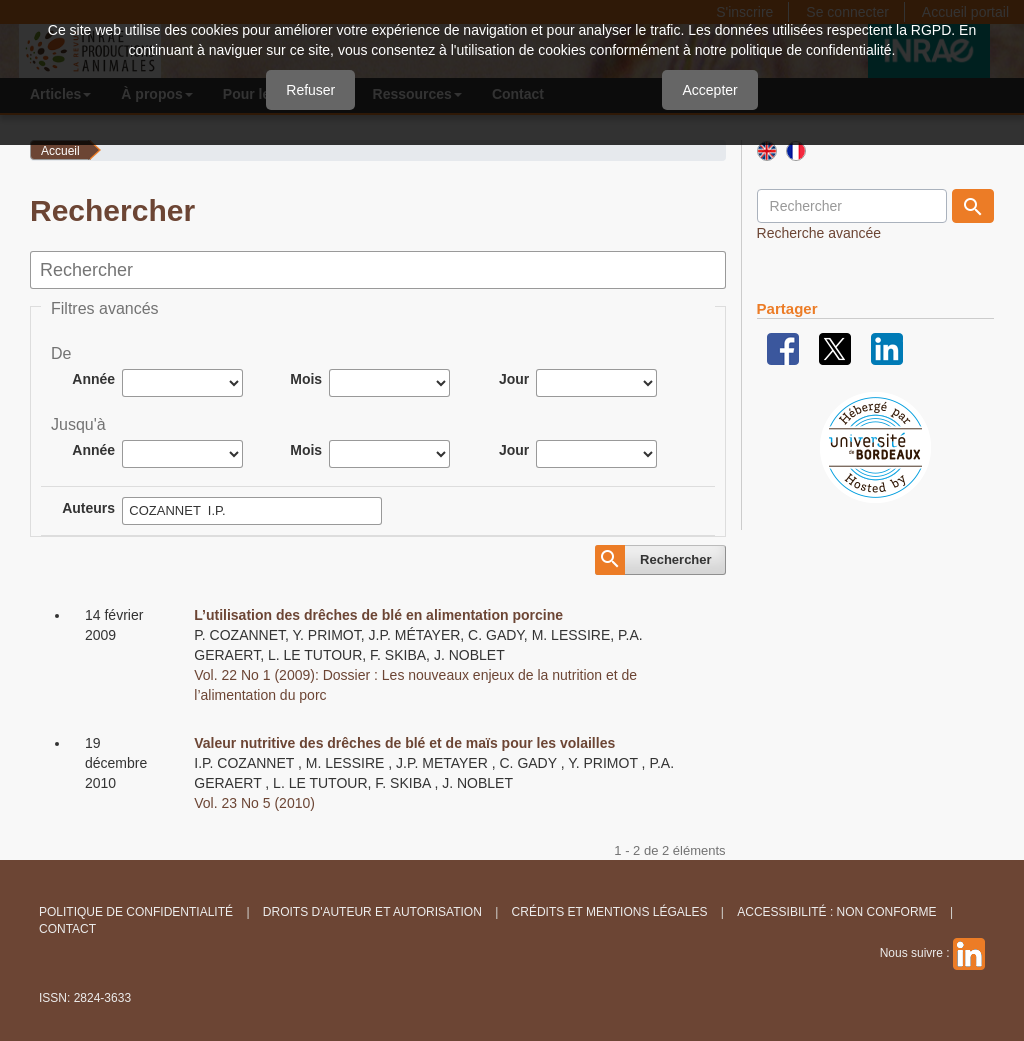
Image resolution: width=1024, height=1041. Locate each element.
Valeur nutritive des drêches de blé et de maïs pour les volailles (404, 743)
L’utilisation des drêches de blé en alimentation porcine (378, 615)
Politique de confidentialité (136, 912)
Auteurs (88, 508)
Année (93, 379)
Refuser (310, 90)
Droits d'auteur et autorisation (372, 912)
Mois (306, 379)
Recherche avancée (819, 233)
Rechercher (676, 559)
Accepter (709, 90)
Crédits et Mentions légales (610, 912)
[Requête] (852, 206)
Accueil (60, 151)
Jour (514, 379)
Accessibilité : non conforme (836, 912)
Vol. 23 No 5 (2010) (254, 803)
